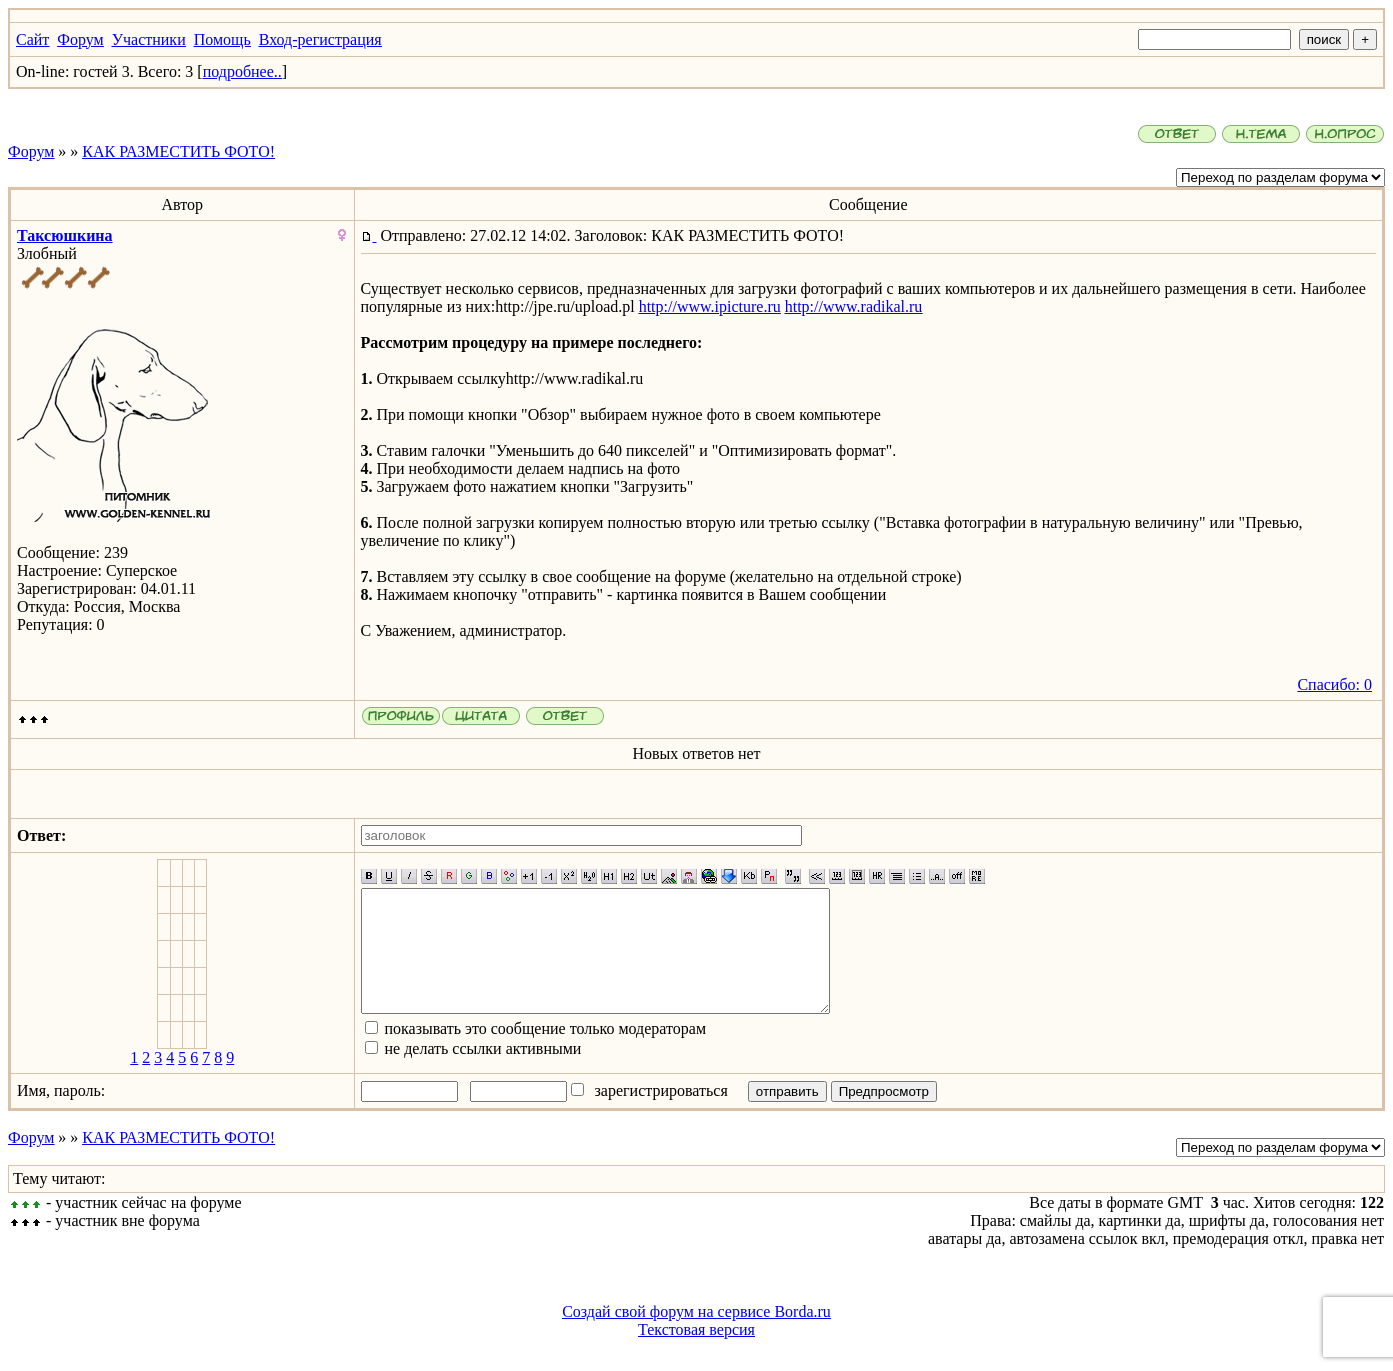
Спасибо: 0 (1334, 684)
